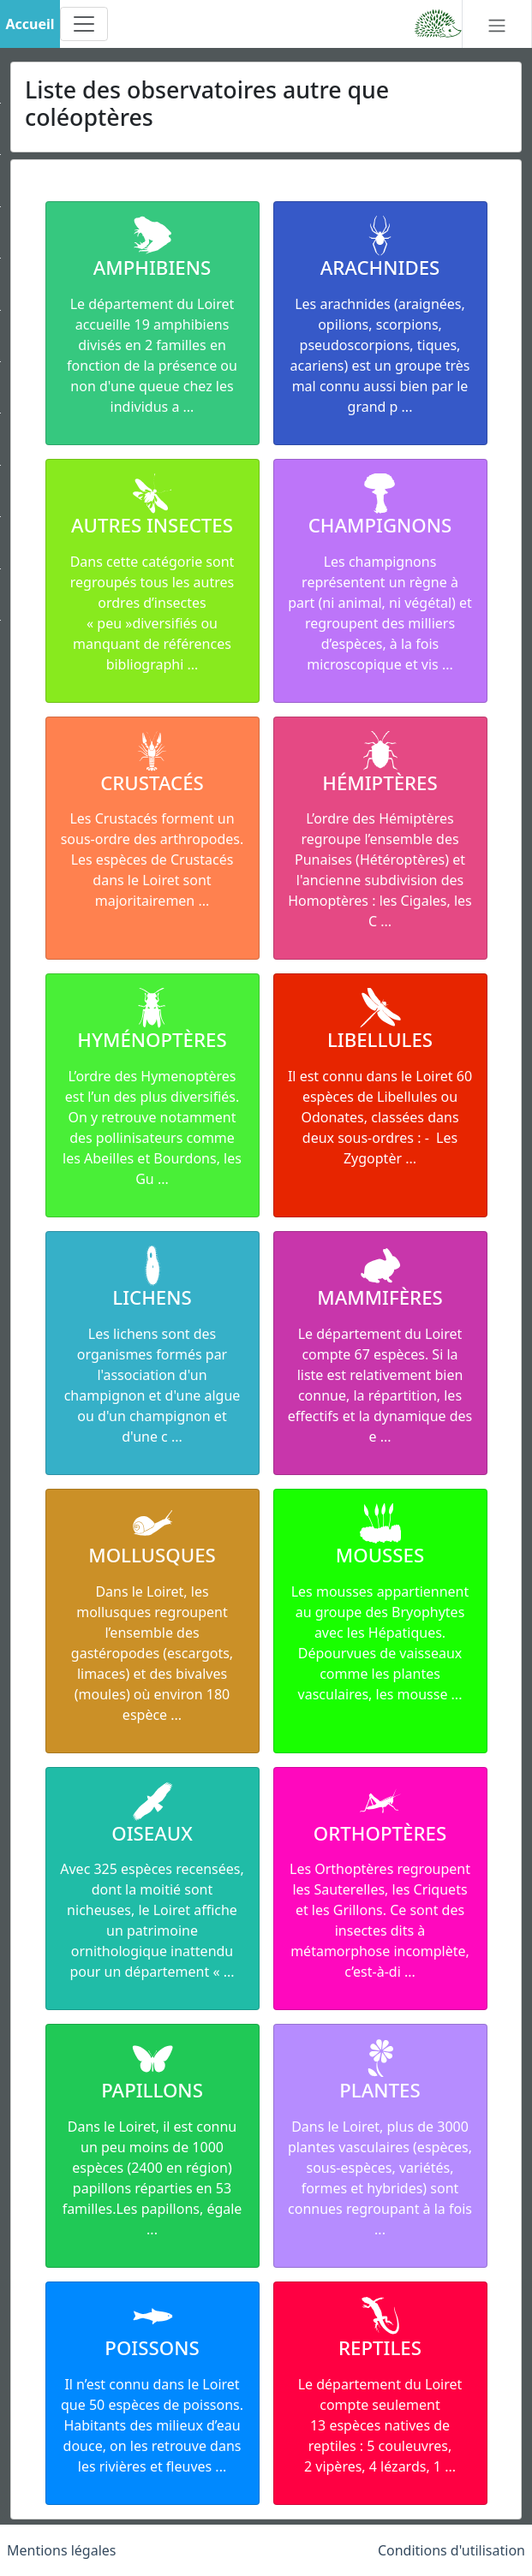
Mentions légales (62, 2550)
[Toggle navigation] (84, 24)
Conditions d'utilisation (451, 2550)
